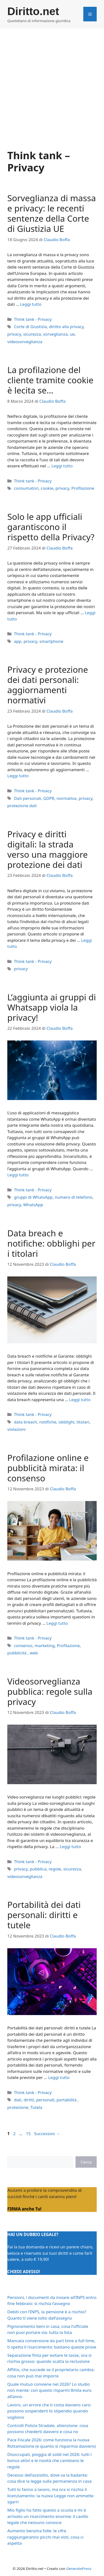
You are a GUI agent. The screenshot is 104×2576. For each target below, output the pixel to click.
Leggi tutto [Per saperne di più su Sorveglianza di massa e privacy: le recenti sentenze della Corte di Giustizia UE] (30, 304)
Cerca (86, 2162)
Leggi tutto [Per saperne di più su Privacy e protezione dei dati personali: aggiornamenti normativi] (17, 775)
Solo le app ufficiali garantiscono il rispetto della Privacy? (51, 527)
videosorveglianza (24, 341)
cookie (47, 488)
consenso (23, 1645)
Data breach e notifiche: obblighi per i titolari (51, 1243)
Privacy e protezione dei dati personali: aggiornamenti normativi (47, 685)
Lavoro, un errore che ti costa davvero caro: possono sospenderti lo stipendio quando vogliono (49, 2411)
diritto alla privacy (66, 326)
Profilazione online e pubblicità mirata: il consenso (48, 1468)
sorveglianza (55, 334)
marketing (45, 1645)
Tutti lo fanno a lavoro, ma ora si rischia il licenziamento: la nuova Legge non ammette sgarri (50, 2496)
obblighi (66, 1422)
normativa (66, 798)
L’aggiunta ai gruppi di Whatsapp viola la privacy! (51, 1007)
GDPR (48, 798)
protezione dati (22, 805)
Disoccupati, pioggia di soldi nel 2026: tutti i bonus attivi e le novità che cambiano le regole (49, 2461)
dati (17, 2100)
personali (45, 2100)
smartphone (51, 641)
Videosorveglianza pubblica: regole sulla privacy (49, 1691)
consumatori (26, 488)
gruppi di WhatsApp (33, 1197)
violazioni (16, 1429)
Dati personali (27, 798)
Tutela (36, 2107)
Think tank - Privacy (33, 319)
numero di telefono (73, 1197)
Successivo (47, 2133)
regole (55, 1869)
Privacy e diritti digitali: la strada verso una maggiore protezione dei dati (47, 849)
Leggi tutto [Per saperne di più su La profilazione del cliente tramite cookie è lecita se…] (62, 466)
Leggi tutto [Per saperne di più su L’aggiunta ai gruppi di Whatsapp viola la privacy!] (17, 1175)
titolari (82, 1422)
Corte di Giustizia (30, 326)
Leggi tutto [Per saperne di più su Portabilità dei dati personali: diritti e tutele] (58, 2077)
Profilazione (82, 488)
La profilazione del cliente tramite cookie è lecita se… (50, 380)
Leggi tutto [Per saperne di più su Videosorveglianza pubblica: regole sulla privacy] (70, 1846)
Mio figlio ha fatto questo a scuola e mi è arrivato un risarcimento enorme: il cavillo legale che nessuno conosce (47, 2516)
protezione (17, 2107)
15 (29, 2133)
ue (72, 334)
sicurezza (32, 334)
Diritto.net (33, 11)
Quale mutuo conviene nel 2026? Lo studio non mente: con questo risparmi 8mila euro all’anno (49, 2390)
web (34, 1653)
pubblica (38, 1869)
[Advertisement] (52, 83)
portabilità (67, 2100)
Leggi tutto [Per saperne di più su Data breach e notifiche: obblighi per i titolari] (79, 1399)
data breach (25, 1422)
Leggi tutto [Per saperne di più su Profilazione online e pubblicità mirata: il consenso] (57, 1623)
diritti (29, 2100)
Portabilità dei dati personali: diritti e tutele (44, 1915)
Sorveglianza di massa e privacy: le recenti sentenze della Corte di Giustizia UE (51, 213)
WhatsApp (33, 1204)
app (17, 641)
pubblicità (17, 1653)
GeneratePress (78, 2568)
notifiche (47, 1422)
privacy (14, 334)
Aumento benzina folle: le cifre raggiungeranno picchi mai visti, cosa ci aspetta (45, 2537)
